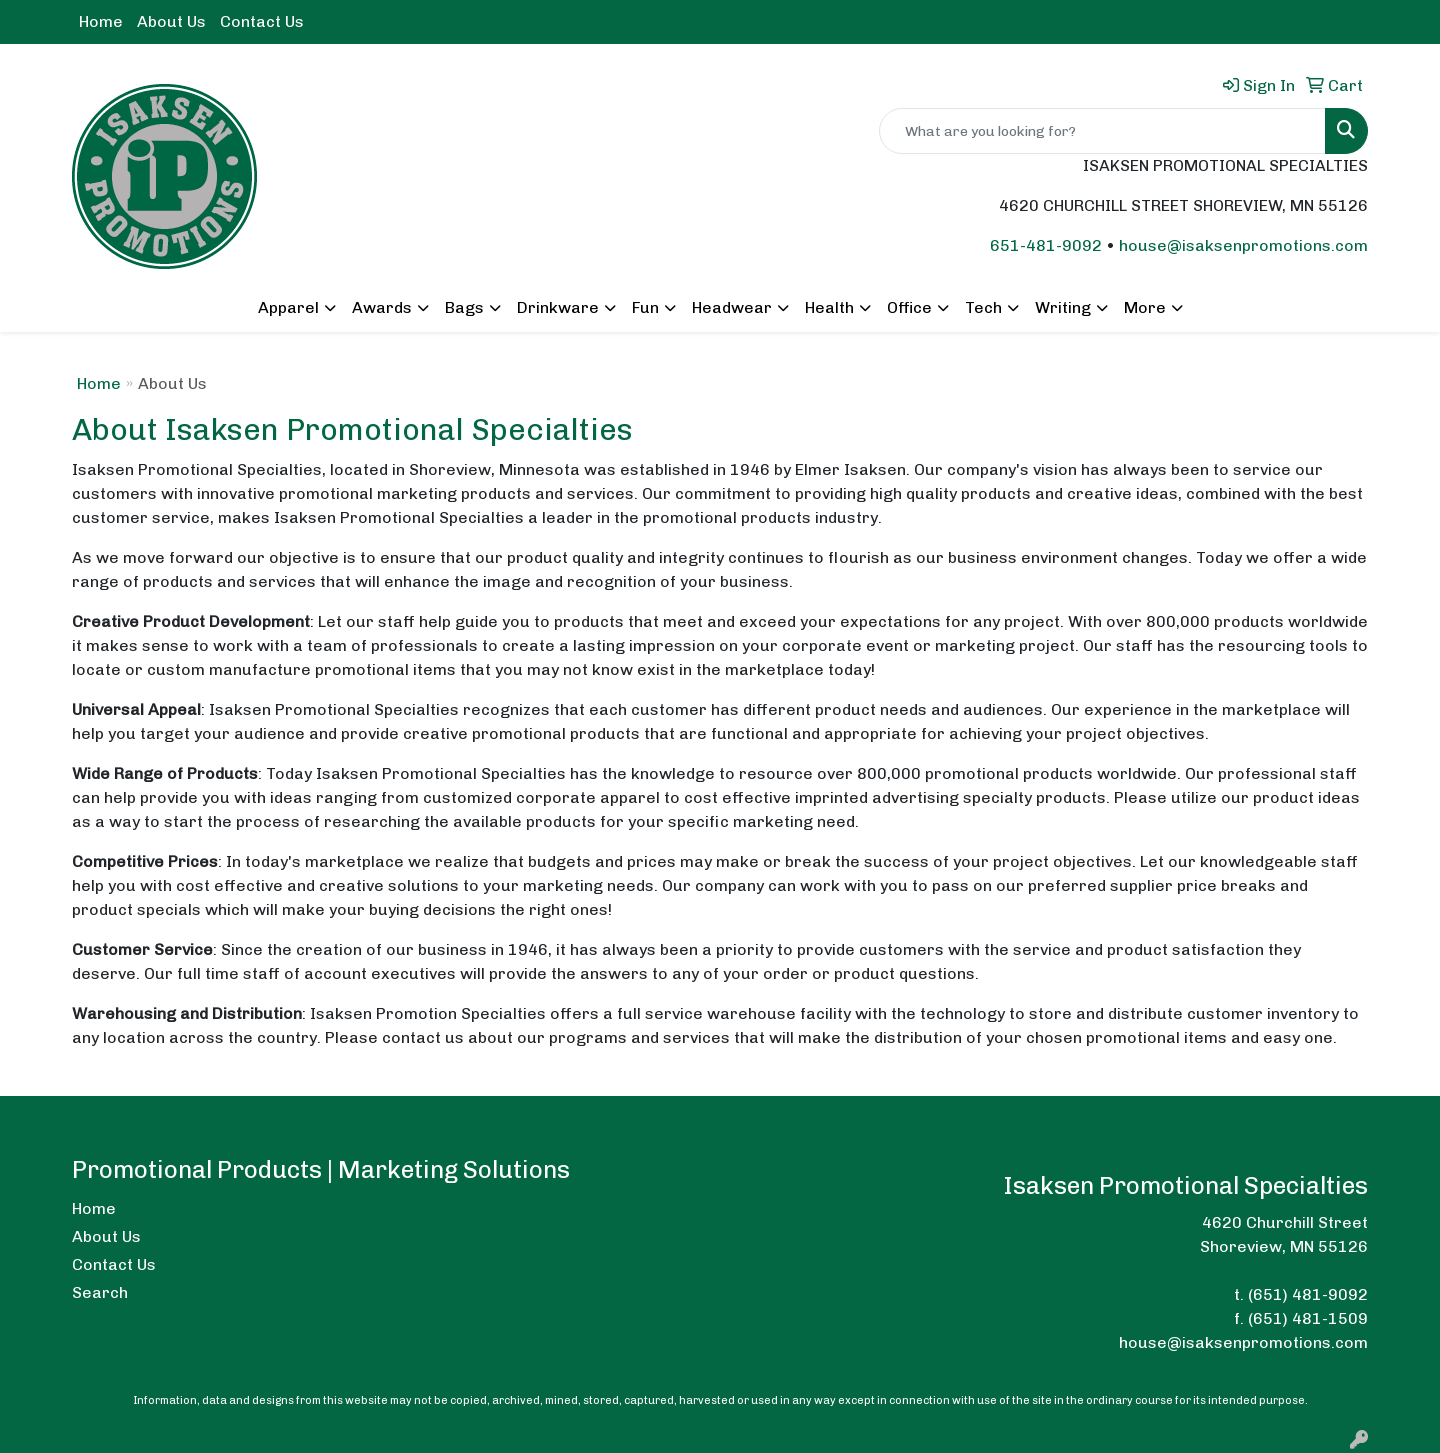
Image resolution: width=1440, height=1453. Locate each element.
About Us (171, 21)
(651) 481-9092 (1308, 1294)
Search (100, 1292)
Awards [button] (382, 307)
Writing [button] (1063, 307)
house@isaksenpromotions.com (1243, 245)
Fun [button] (645, 307)
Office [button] (909, 307)
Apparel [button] (288, 307)
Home (101, 21)
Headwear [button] (732, 307)
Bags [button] (464, 307)
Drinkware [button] (558, 307)
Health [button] (829, 307)
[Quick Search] (1102, 131)
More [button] (1145, 307)
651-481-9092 (1046, 245)
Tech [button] (983, 307)
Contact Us (262, 21)
